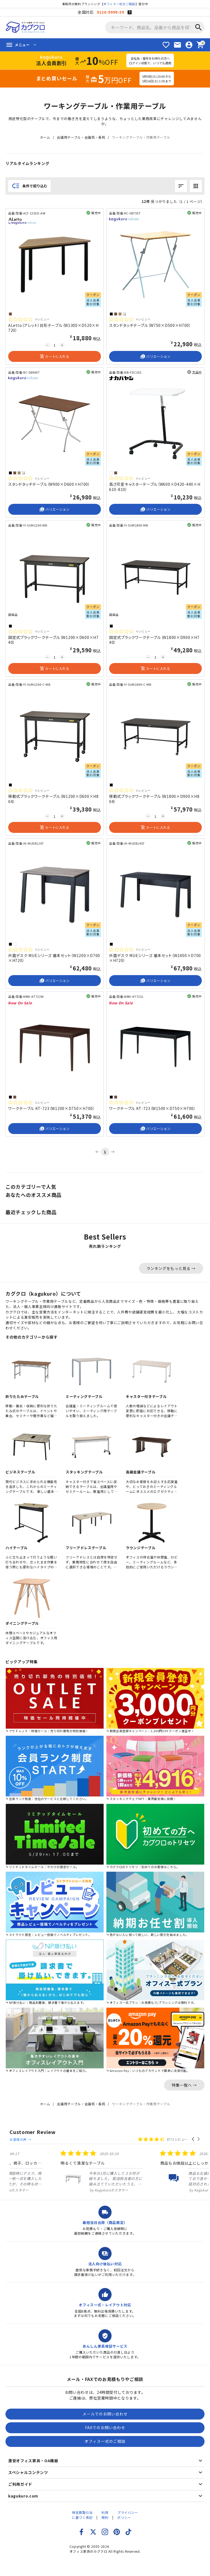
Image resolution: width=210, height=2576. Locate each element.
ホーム (45, 137)
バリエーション (155, 356)
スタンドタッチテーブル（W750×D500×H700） (150, 325)
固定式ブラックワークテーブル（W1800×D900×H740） (154, 640)
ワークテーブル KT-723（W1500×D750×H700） (152, 1108)
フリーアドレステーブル (86, 1547)
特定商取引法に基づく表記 (82, 2509)
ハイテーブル (16, 1547)
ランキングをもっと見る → (171, 1268)
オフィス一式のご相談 (119, 4)
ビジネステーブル (20, 1472)
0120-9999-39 (110, 12)
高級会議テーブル (140, 1472)
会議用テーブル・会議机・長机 (81, 137)
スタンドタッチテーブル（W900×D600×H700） (49, 484)
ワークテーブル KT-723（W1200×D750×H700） (51, 1108)
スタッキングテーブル (84, 1472)
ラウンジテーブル (140, 1547)
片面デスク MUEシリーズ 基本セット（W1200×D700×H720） (54, 958)
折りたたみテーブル (22, 1396)
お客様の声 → (69, 2132)
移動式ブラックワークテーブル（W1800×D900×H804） (154, 799)
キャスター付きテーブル (146, 1396)
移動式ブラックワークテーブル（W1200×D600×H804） (53, 799)
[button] (193, 2132)
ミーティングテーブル (84, 1396)
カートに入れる (54, 356)
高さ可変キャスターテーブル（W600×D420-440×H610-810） (154, 487)
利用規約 (104, 2509)
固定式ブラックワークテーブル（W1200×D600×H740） (53, 640)
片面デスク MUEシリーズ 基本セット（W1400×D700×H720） (155, 958)
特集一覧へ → (184, 2085)
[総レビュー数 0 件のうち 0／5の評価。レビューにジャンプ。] (28, 319)
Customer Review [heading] (33, 2132)
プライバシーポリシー (127, 2509)
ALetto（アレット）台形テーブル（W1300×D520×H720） (53, 328)
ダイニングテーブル (22, 1623)
